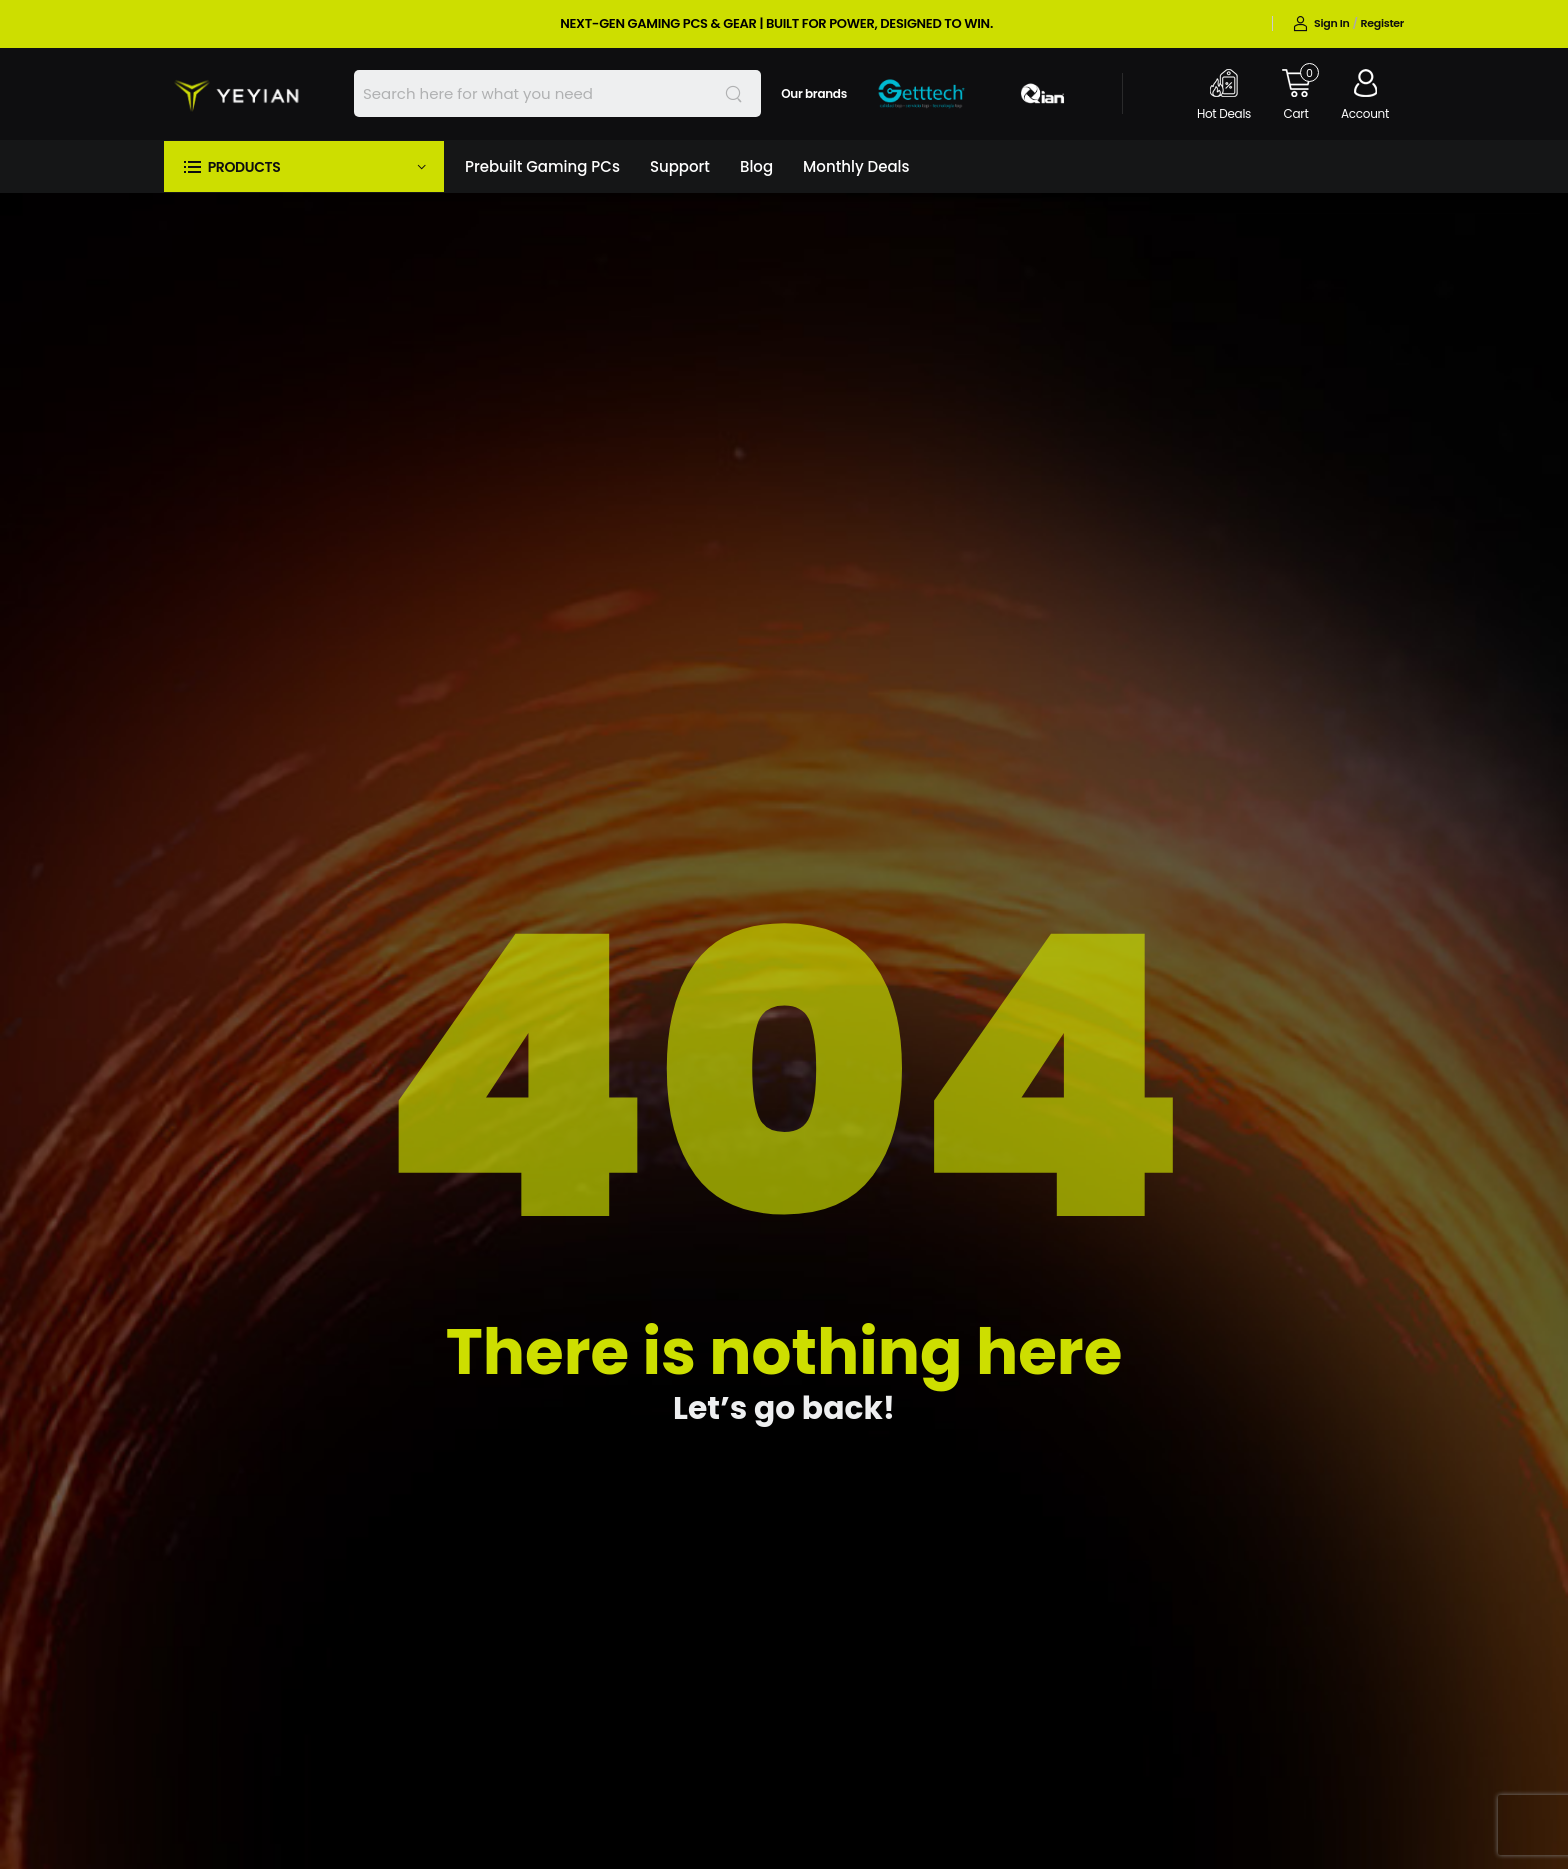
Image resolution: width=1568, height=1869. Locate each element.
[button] (304, 166)
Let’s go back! (784, 1408)
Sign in (1321, 23)
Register (1382, 23)
